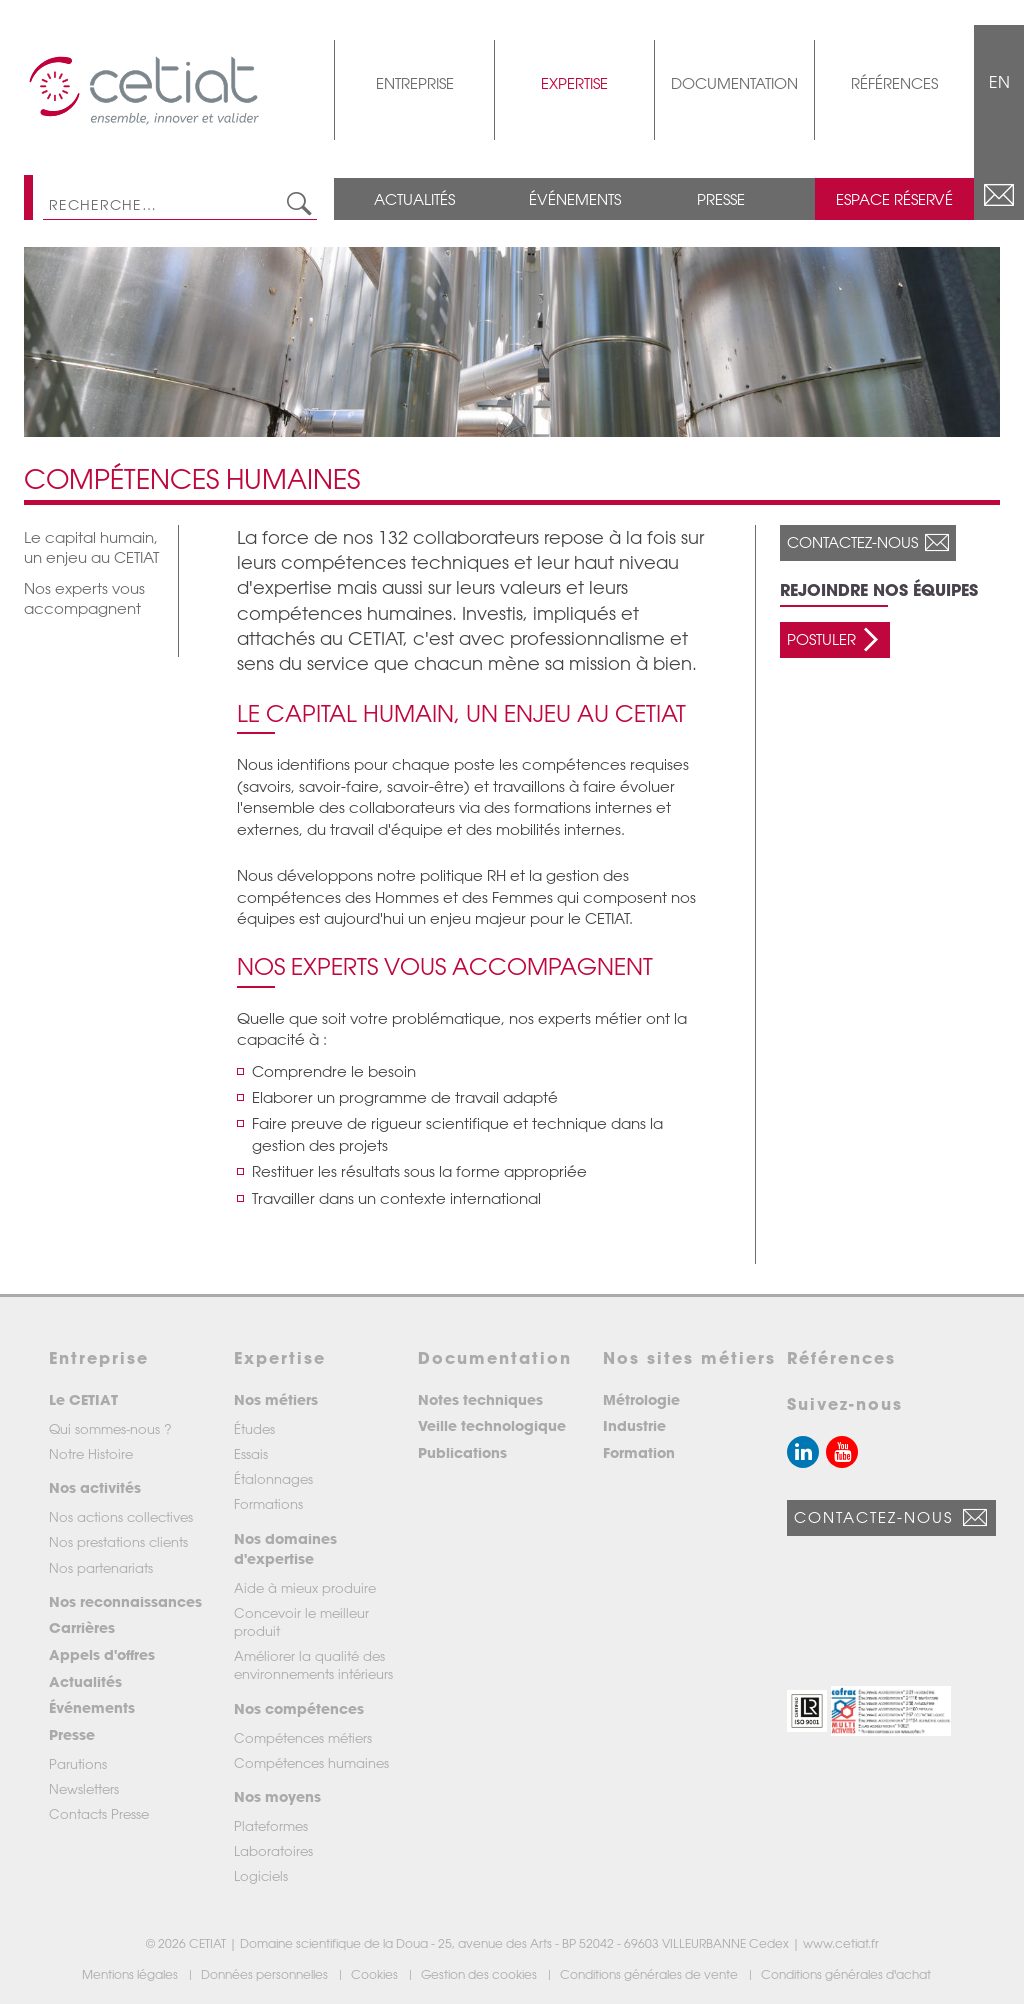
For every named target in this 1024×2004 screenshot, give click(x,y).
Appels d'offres (102, 1654)
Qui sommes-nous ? (110, 1428)
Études (254, 1428)
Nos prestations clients (118, 1541)
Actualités (414, 199)
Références (894, 83)
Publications (462, 1452)
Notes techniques (480, 1399)
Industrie (634, 1425)
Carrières (82, 1627)
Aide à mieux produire (305, 1587)
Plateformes (271, 1825)
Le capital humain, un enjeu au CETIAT (91, 547)
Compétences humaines (311, 1762)
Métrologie (641, 1399)
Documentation (734, 83)
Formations (268, 1503)
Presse (721, 199)
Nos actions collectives (121, 1516)
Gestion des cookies (480, 1974)
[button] (807, 1711)
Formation (639, 1452)
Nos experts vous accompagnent (84, 598)
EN (999, 82)
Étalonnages (273, 1478)
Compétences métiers (303, 1737)
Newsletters (84, 1788)
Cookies (376, 1974)
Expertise (574, 83)
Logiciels (261, 1875)
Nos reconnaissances (125, 1601)
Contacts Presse (99, 1813)
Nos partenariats (101, 1567)
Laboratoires (273, 1850)
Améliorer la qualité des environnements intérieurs (313, 1664)
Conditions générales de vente (650, 1974)
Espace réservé (894, 199)
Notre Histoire (91, 1453)
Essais (251, 1453)
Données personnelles (266, 1974)
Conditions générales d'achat (847, 1974)
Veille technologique (492, 1425)
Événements (575, 199)
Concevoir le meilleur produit (301, 1621)
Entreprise (415, 83)
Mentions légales (131, 1974)
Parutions (78, 1763)
